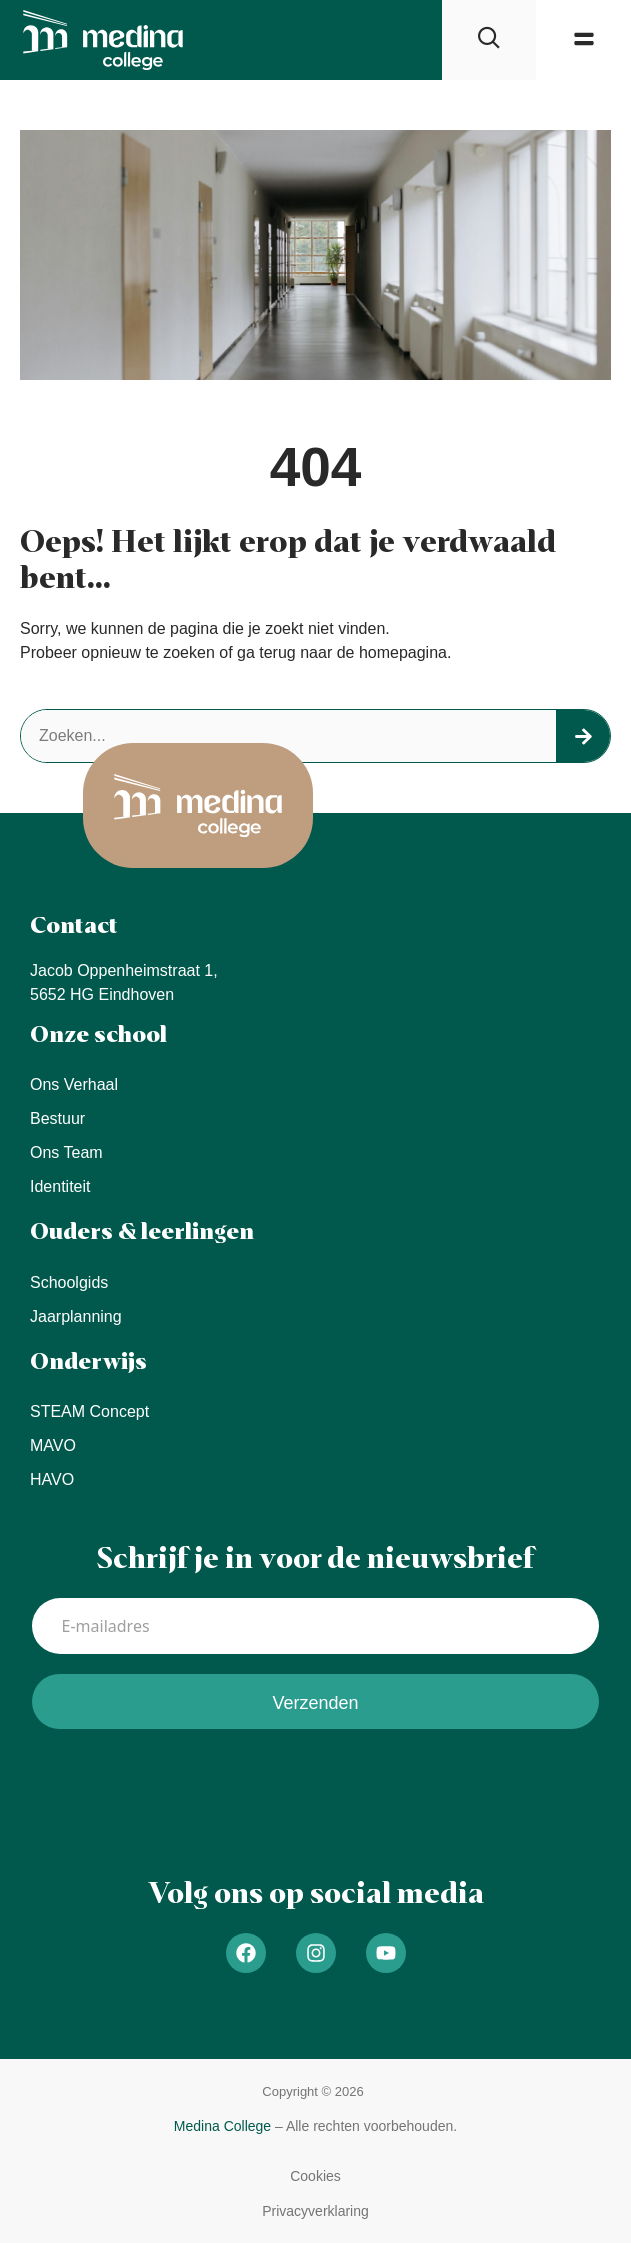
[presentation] (184, 1788)
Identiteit (60, 1186)
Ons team (66, 1152)
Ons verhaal (74, 1084)
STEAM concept (89, 1411)
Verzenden (315, 1703)
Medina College (222, 2126)
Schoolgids (69, 1282)
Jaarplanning (76, 1316)
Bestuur (57, 1118)
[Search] (583, 736)
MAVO (53, 1445)
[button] (583, 39)
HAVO (52, 1479)
